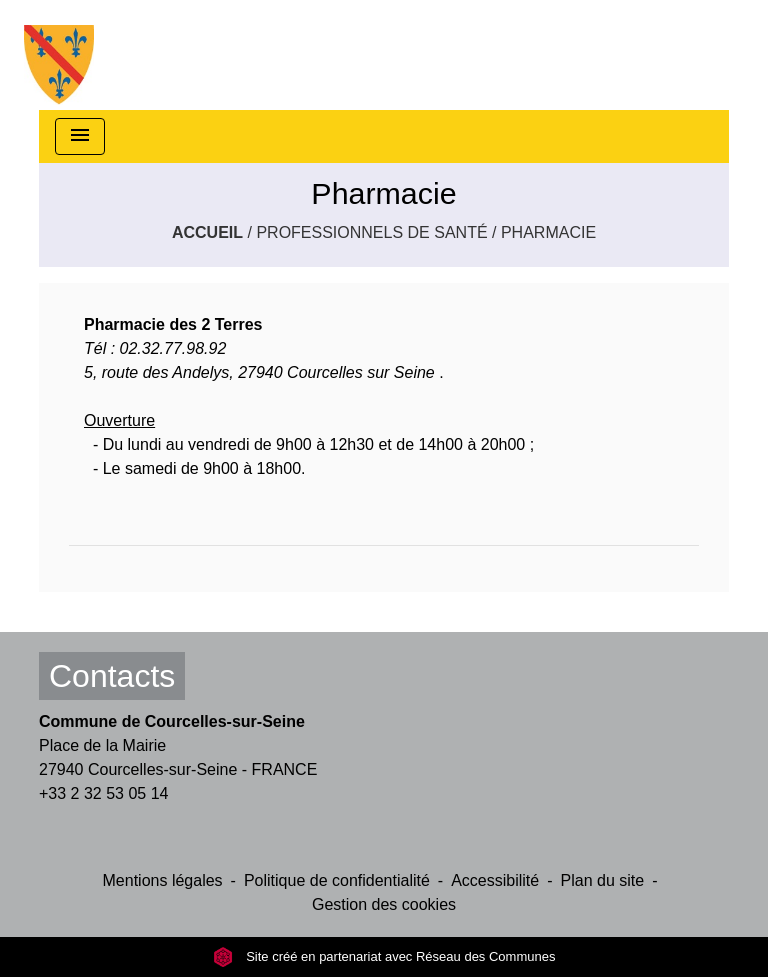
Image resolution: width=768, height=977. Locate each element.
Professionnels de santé (371, 232)
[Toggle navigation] (80, 136)
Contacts (112, 676)
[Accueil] (59, 55)
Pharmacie (548, 232)
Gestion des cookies (384, 904)
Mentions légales (163, 880)
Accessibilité (495, 880)
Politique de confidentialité (337, 880)
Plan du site (603, 880)
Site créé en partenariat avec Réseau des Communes (384, 956)
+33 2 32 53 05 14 (103, 793)
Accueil (207, 232)
